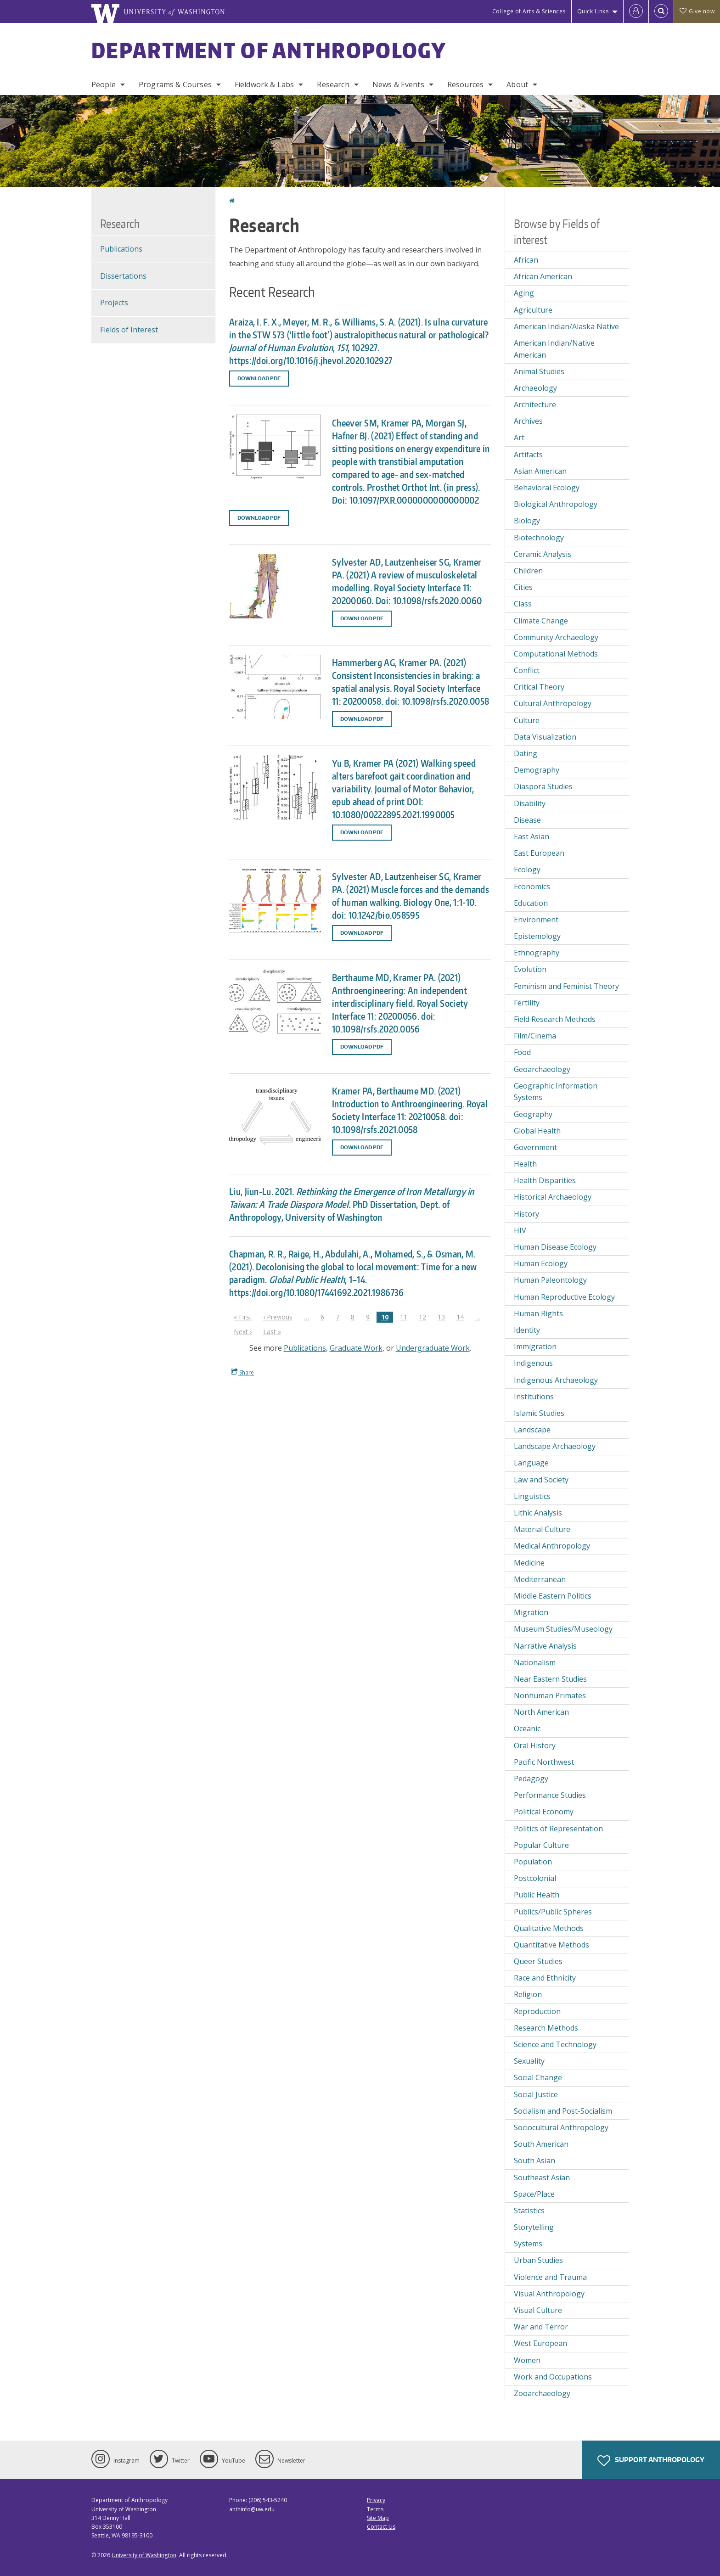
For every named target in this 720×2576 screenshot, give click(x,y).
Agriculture (533, 310)
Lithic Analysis (538, 1513)
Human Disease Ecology (555, 1247)
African (526, 260)
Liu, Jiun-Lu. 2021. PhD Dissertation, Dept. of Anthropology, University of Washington (351, 1204)
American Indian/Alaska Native (566, 326)
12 (425, 1316)
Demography (536, 770)
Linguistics (532, 1496)
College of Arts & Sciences (529, 11)
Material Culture (542, 1529)
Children (528, 571)
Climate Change (541, 621)
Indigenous (533, 1363)
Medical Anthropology (552, 1546)
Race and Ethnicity (545, 1978)
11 (406, 1316)
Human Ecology (541, 1263)
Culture (527, 720)
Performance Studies (550, 1795)
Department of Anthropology (269, 50)
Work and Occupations (553, 2377)
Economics (532, 886)
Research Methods (546, 2028)
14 (462, 1316)
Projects (114, 302)
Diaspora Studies (543, 786)
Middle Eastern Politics (552, 1596)
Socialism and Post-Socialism (563, 2111)
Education (531, 903)
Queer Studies (538, 1961)
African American (543, 276)
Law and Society (541, 1480)
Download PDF (259, 378)
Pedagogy (531, 1778)
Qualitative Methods (549, 1928)
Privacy (376, 2500)
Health (525, 1164)
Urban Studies (538, 2260)
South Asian (534, 2160)
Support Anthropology (650, 2460)
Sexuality (529, 2061)
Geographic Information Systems (555, 1092)
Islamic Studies (539, 1413)
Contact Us (381, 2527)
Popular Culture (541, 1845)
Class (523, 604)
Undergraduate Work (433, 1348)
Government (535, 1147)
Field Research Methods (555, 1019)
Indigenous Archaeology (556, 1380)
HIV (520, 1230)
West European (540, 2343)
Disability (530, 803)
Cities (523, 587)
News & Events (398, 84)
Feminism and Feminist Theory (566, 986)
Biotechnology (539, 538)
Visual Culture (538, 2310)
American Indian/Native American (554, 349)
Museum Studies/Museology (563, 1629)
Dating (525, 753)
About (517, 84)
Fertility (527, 1003)
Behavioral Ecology (546, 488)
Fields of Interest (129, 330)
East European (539, 853)
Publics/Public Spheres (553, 1912)
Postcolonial (535, 1878)
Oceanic (527, 1728)
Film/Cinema (535, 1036)
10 (387, 1317)
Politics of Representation (558, 1829)
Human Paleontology (550, 1280)
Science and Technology (555, 2044)
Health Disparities (545, 1180)
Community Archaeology (556, 637)
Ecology (527, 869)
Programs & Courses (175, 84)
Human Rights (538, 1313)
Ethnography (536, 953)
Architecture (535, 404)
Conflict (527, 670)
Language (531, 1463)
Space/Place (534, 2194)
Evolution (530, 969)
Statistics (529, 2211)
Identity (527, 1330)
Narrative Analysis (545, 1646)
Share (242, 1372)
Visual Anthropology (549, 2294)
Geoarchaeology (542, 1069)
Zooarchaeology (542, 2393)
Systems (528, 2244)
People (103, 84)
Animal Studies (539, 371)
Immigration (535, 1346)
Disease (527, 820)
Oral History (535, 1745)
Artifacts (528, 454)
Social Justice (536, 2094)
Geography (533, 1114)
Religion (528, 1994)
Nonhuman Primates (550, 1695)
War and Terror (541, 2327)
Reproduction (537, 2011)
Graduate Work (356, 1348)
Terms (375, 2509)
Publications (305, 1348)
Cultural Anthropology (552, 703)
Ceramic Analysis (542, 554)
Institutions (534, 1397)
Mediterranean (540, 1579)
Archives (528, 421)
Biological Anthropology (555, 504)
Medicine (529, 1563)
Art (519, 437)
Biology (527, 521)
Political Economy (544, 1812)
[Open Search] (661, 11)
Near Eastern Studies (550, 1679)
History (526, 1214)
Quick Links (593, 11)
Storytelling (534, 2227)
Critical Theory (539, 687)
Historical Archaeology (552, 1197)
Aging (524, 293)
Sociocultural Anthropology (561, 2127)
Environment (536, 920)
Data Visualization (545, 737)
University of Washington (144, 2555)
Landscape (532, 1430)
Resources (465, 84)
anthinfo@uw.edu (252, 2509)
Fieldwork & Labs (264, 84)
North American (541, 1712)
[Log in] (636, 11)
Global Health (537, 1131)
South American (541, 2144)
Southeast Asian (542, 2177)
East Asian (531, 836)
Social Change (538, 2077)
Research (333, 84)
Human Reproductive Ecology (564, 1297)
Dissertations (123, 276)
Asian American (540, 471)
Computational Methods (556, 654)
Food (522, 1052)
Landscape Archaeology (555, 1446)
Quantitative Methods (551, 1945)
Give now (697, 11)
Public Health (536, 1895)
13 (444, 1316)
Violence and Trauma (550, 2277)
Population (533, 1862)
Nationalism (535, 1662)
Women (527, 2360)
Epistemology (537, 936)
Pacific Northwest (544, 1762)
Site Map (378, 2518)
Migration (531, 1612)
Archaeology (535, 388)
